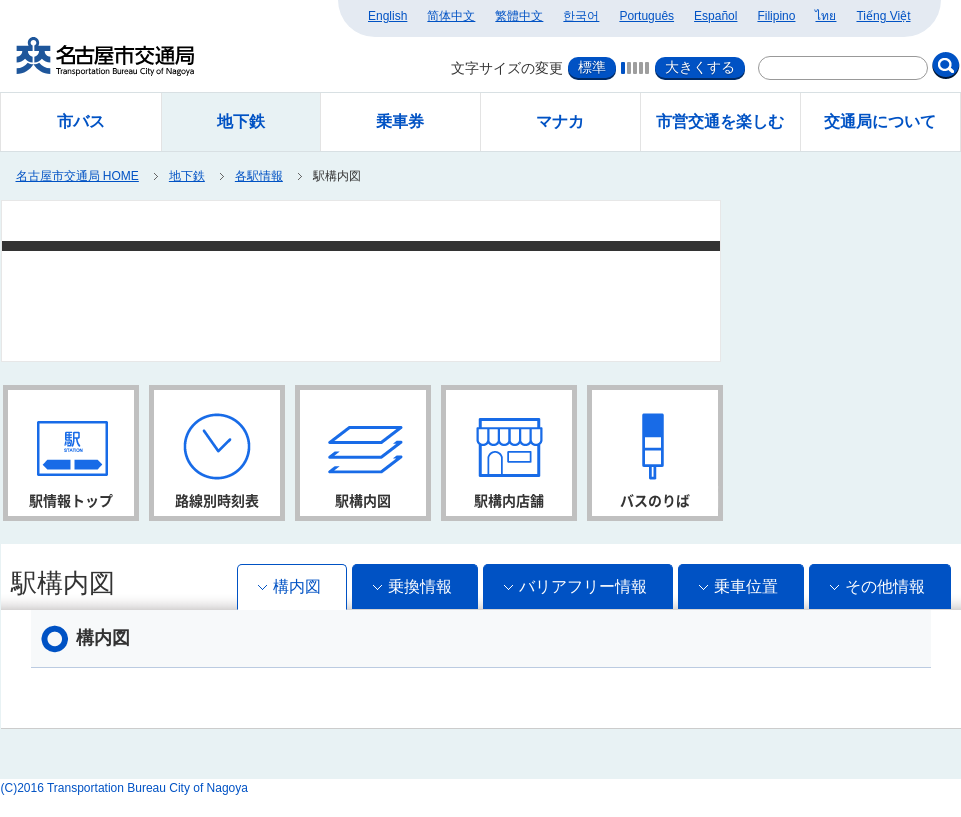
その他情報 (885, 586)
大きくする (700, 67)
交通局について (880, 121)
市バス (81, 121)
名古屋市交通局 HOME (77, 176)
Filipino (776, 16)
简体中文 (451, 16)
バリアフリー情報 (583, 586)
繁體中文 (519, 16)
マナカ (560, 121)
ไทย (825, 16)
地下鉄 (187, 176)
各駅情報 (259, 176)
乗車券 (400, 121)
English (387, 16)
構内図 (297, 586)
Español (715, 16)
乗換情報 (420, 586)
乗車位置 (746, 586)
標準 (592, 67)
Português (646, 16)
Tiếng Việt (883, 16)
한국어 (581, 16)
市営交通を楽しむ (720, 121)
